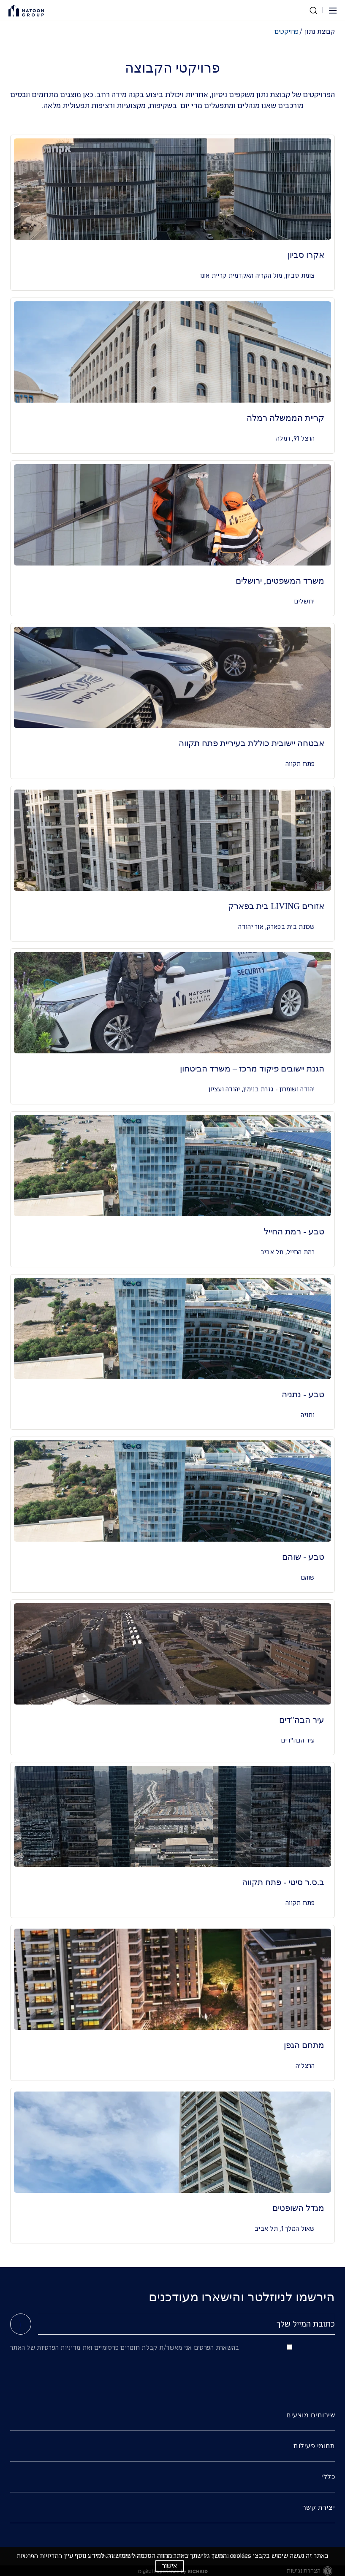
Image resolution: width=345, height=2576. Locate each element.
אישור (169, 2566)
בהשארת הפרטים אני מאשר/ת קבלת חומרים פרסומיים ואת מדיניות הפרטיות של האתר (124, 2347)
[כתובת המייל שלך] (186, 2324)
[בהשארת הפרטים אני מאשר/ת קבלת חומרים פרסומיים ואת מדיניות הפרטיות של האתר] (289, 2347)
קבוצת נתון (320, 31)
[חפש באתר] (313, 10)
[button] (332, 10)
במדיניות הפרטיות (39, 2556)
